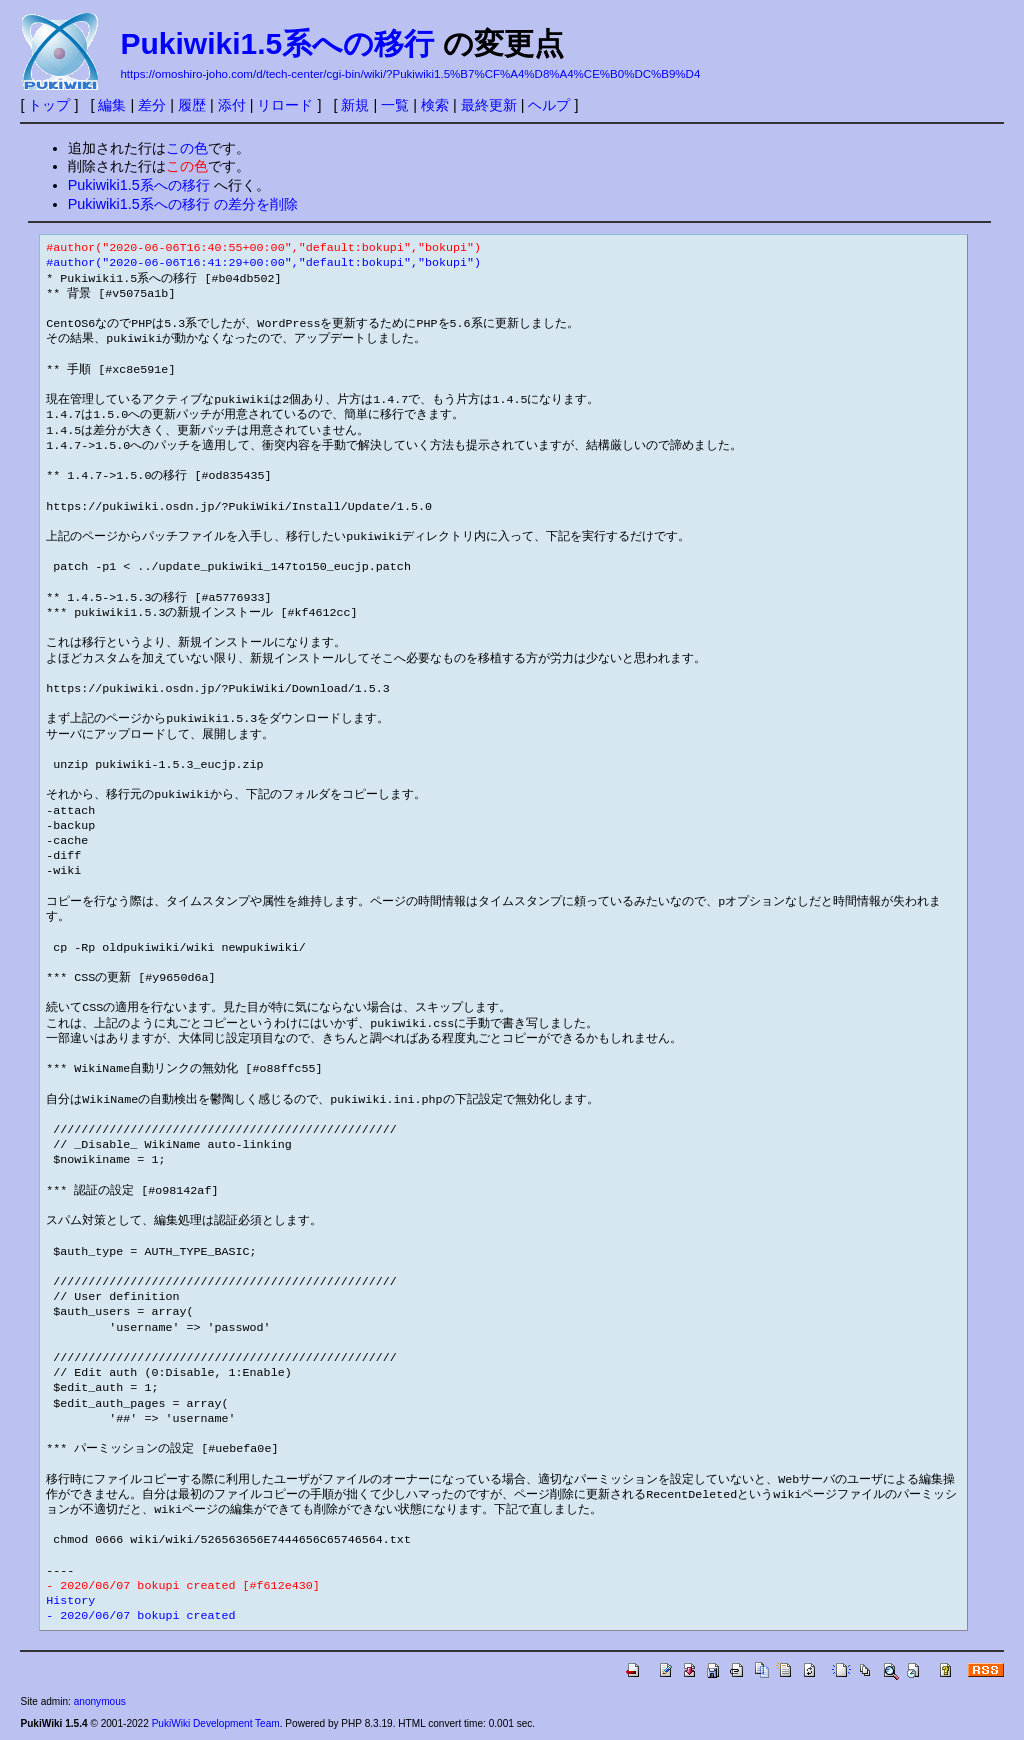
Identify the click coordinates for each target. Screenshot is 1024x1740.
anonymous (100, 1701)
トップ (49, 105)
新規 (355, 105)
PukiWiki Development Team (216, 1723)
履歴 (192, 105)
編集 (112, 105)
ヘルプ (549, 105)
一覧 (395, 105)
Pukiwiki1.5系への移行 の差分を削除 (183, 204)
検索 (435, 105)
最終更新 (489, 105)
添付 (232, 105)
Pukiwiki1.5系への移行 (277, 43)
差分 (152, 105)
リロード (285, 105)
